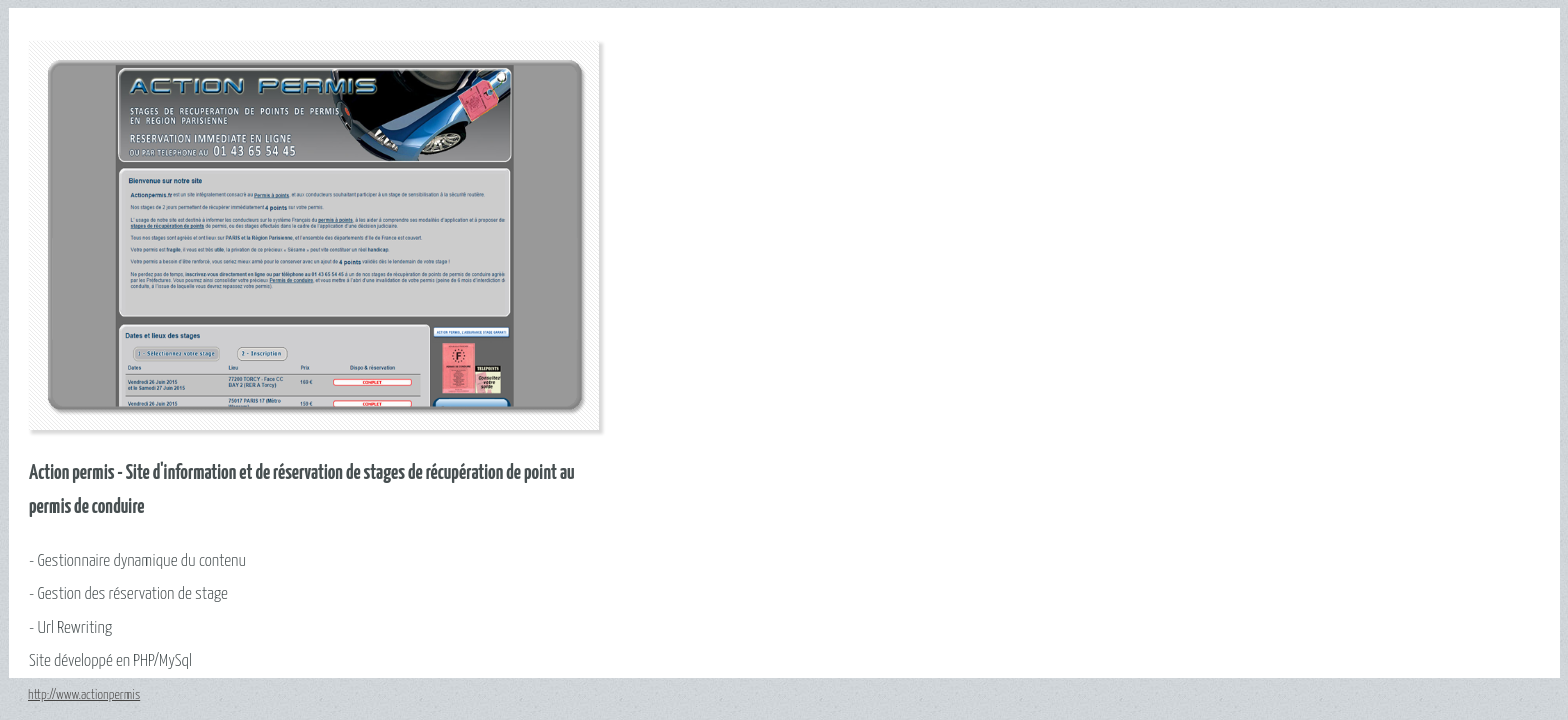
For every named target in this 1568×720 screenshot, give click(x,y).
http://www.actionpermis (84, 695)
